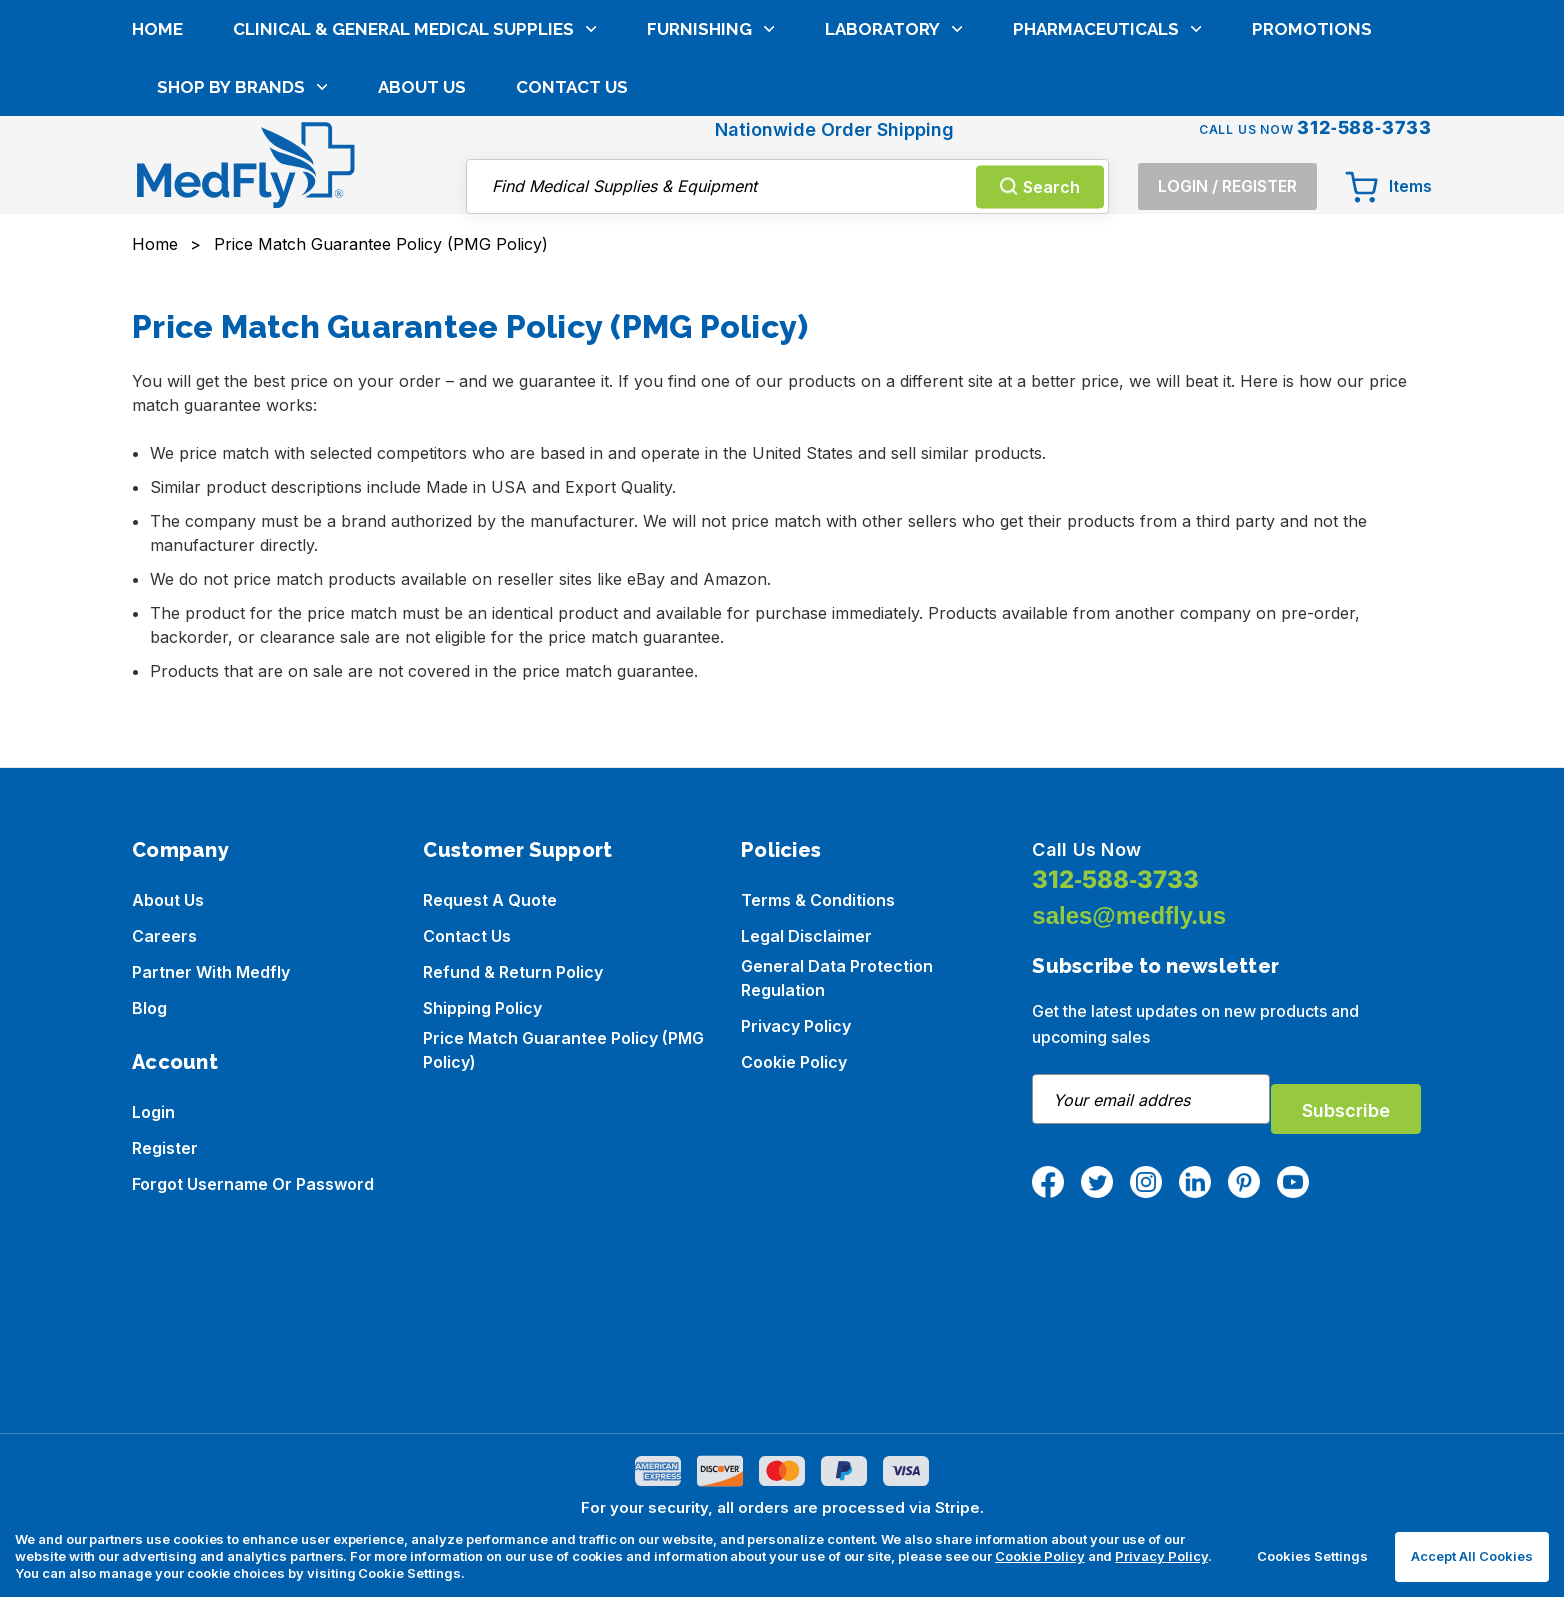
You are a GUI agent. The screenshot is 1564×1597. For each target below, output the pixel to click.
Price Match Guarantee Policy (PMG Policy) (563, 1050)
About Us (422, 227)
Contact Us (572, 227)
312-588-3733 (1115, 879)
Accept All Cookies (1472, 1556)
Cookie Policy (794, 1062)
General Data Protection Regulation (837, 978)
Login (153, 1112)
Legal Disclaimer (806, 936)
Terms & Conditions (818, 900)
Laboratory (894, 169)
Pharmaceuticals (1107, 169)
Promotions (1312, 169)
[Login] (1227, 91)
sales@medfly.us (1129, 915)
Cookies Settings (1312, 1556)
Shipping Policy (482, 1008)
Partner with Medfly (211, 972)
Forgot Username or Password (253, 1184)
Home (157, 169)
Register (165, 1148)
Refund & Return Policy (513, 972)
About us (168, 900)
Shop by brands (242, 227)
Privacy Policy (796, 1026)
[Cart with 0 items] (1388, 92)
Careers (164, 936)
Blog (149, 1008)
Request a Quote (490, 900)
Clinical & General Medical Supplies (415, 169)
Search (1040, 91)
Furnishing (711, 169)
